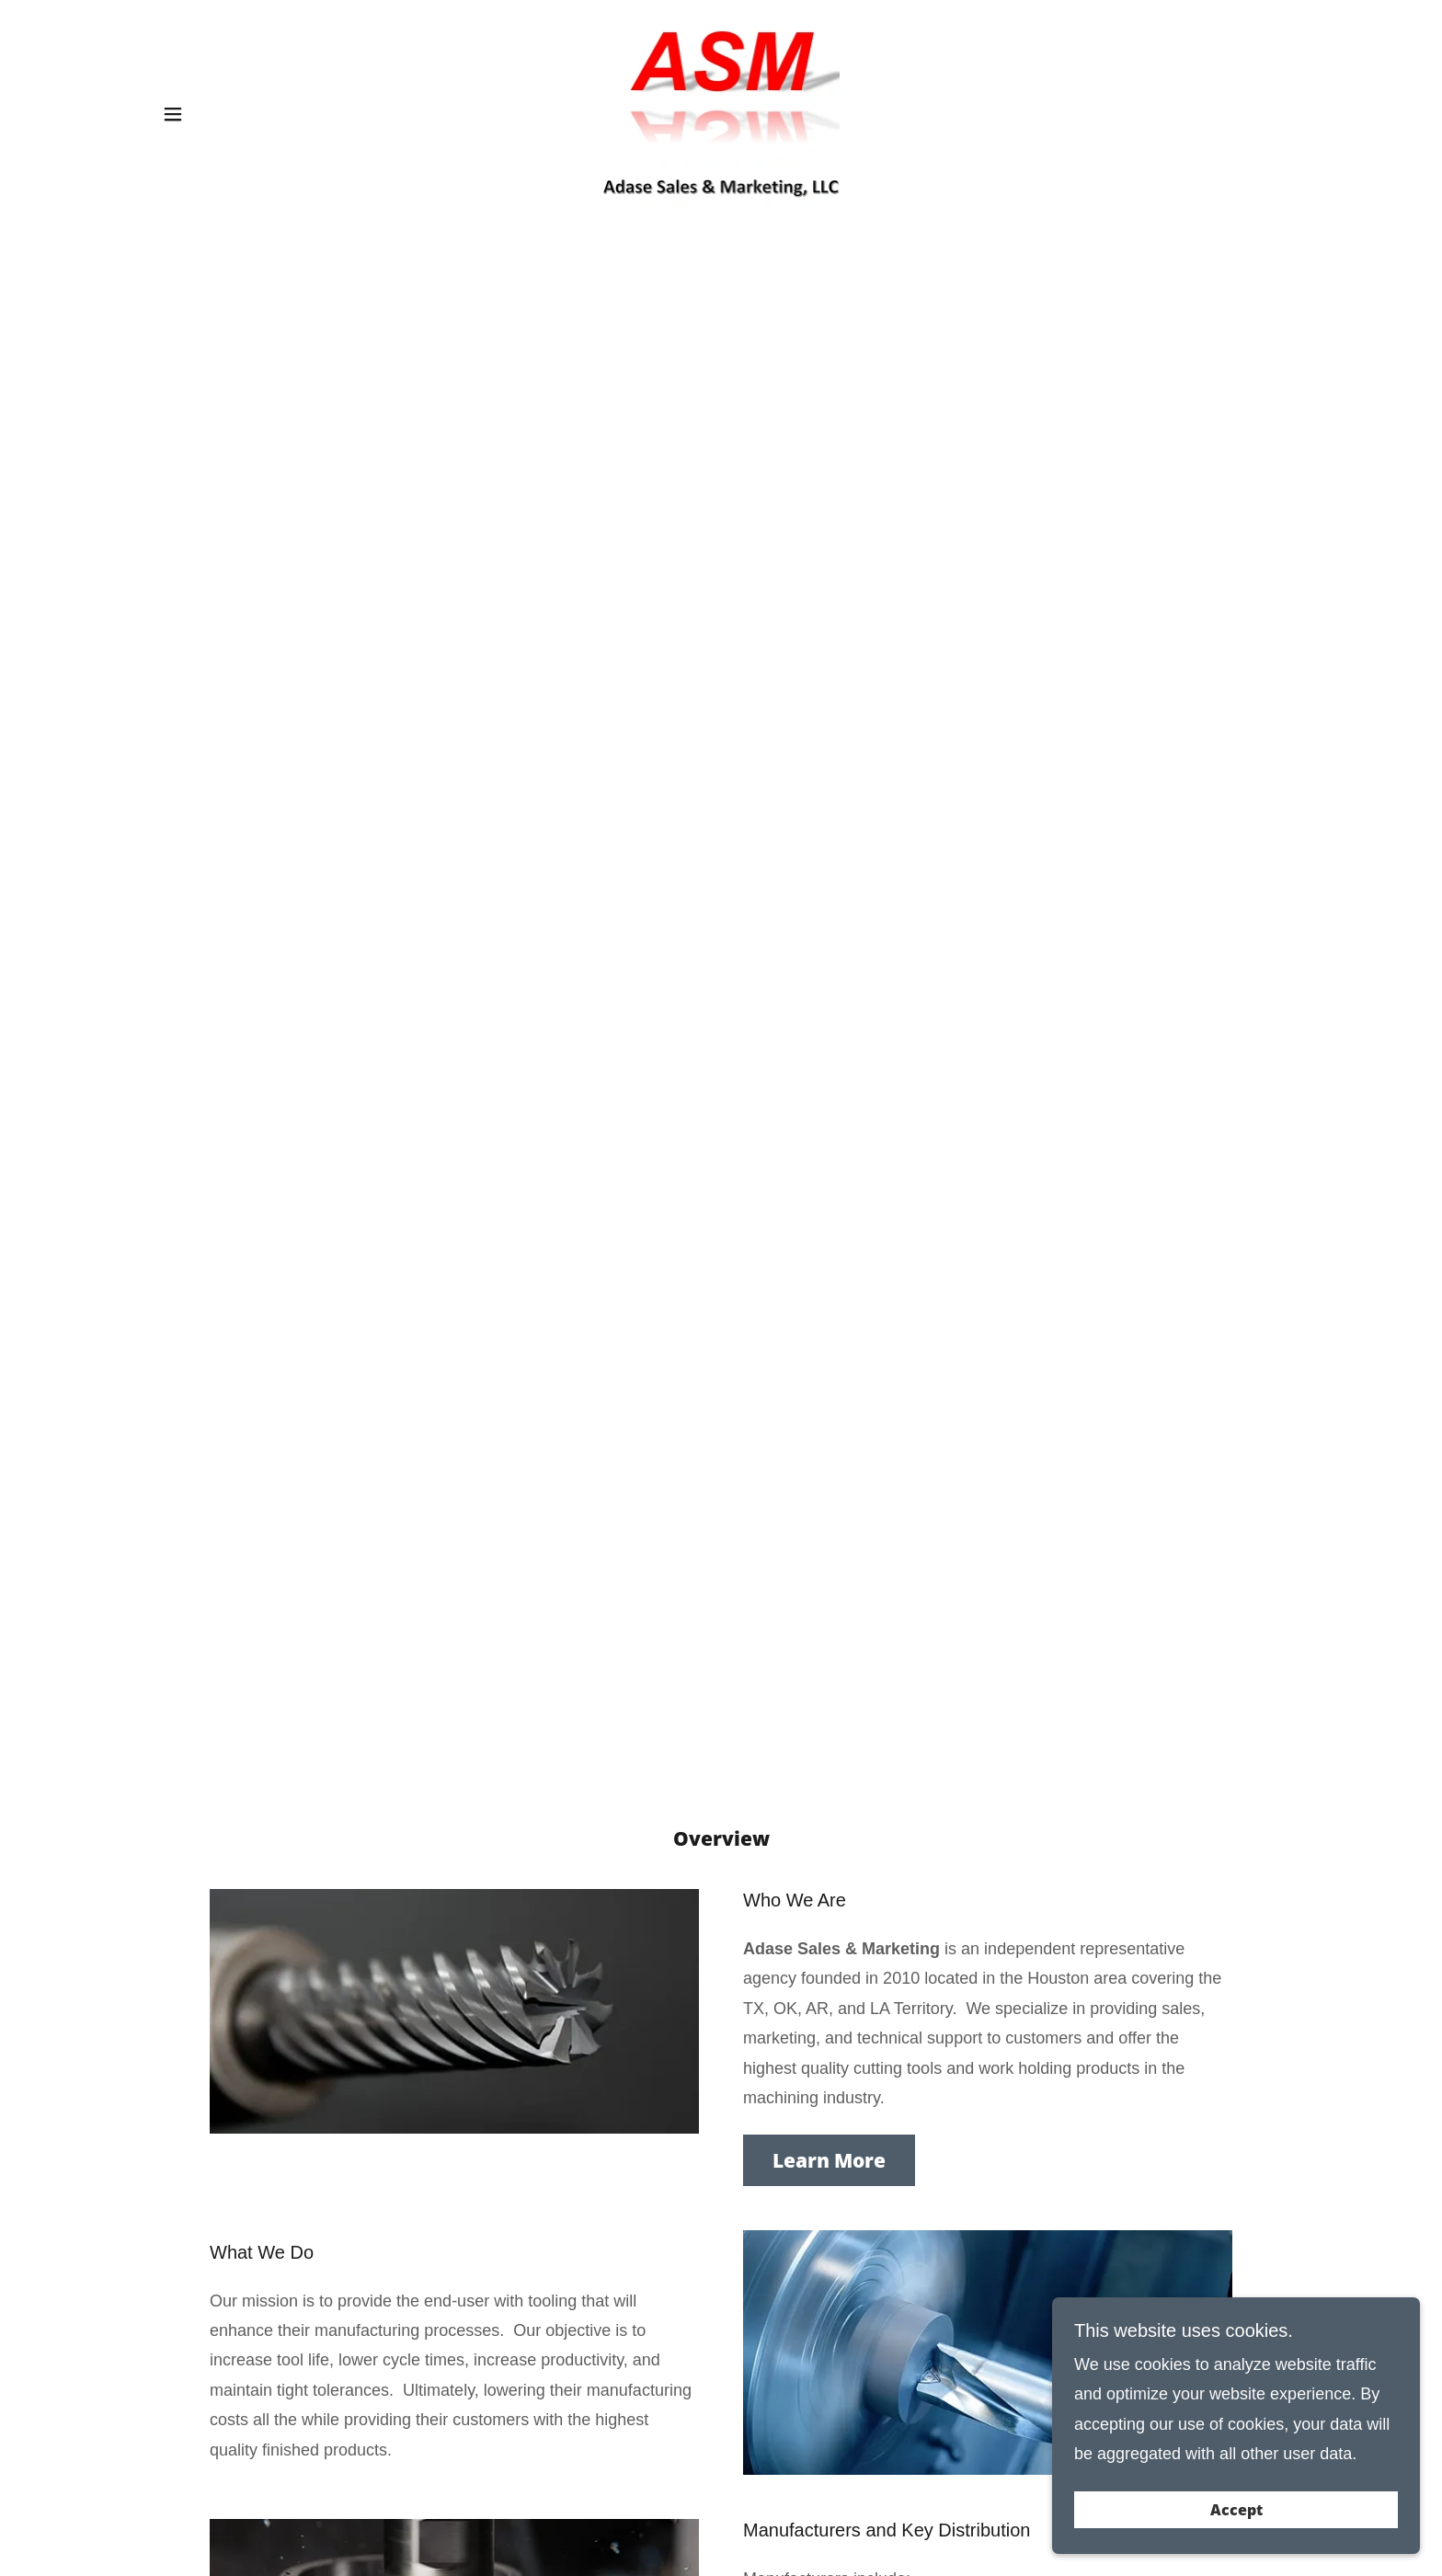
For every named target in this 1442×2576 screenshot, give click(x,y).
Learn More (829, 2160)
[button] (172, 114)
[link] (721, 113)
